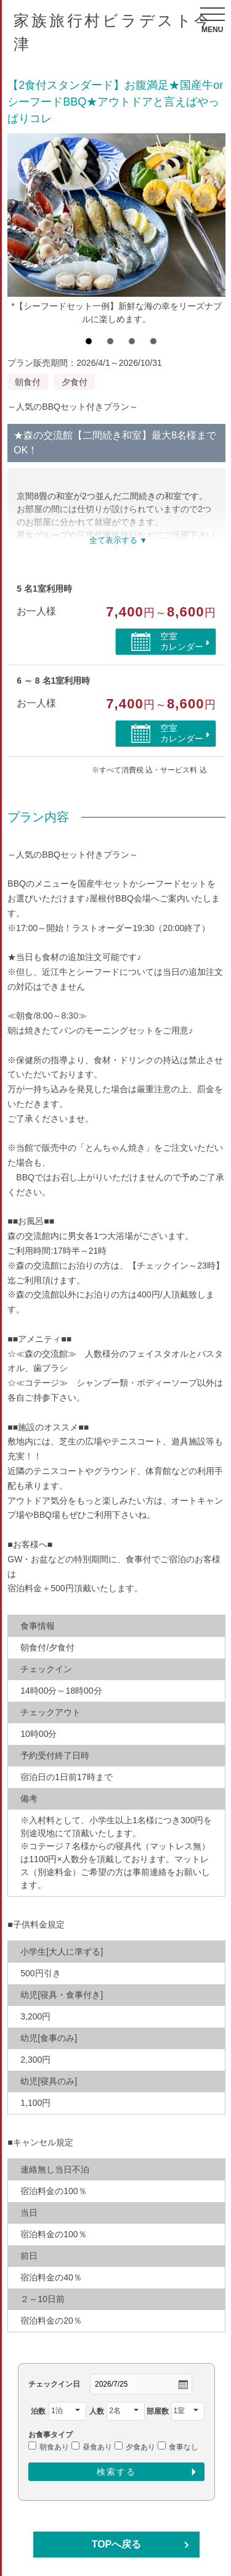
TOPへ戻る (117, 2544)
